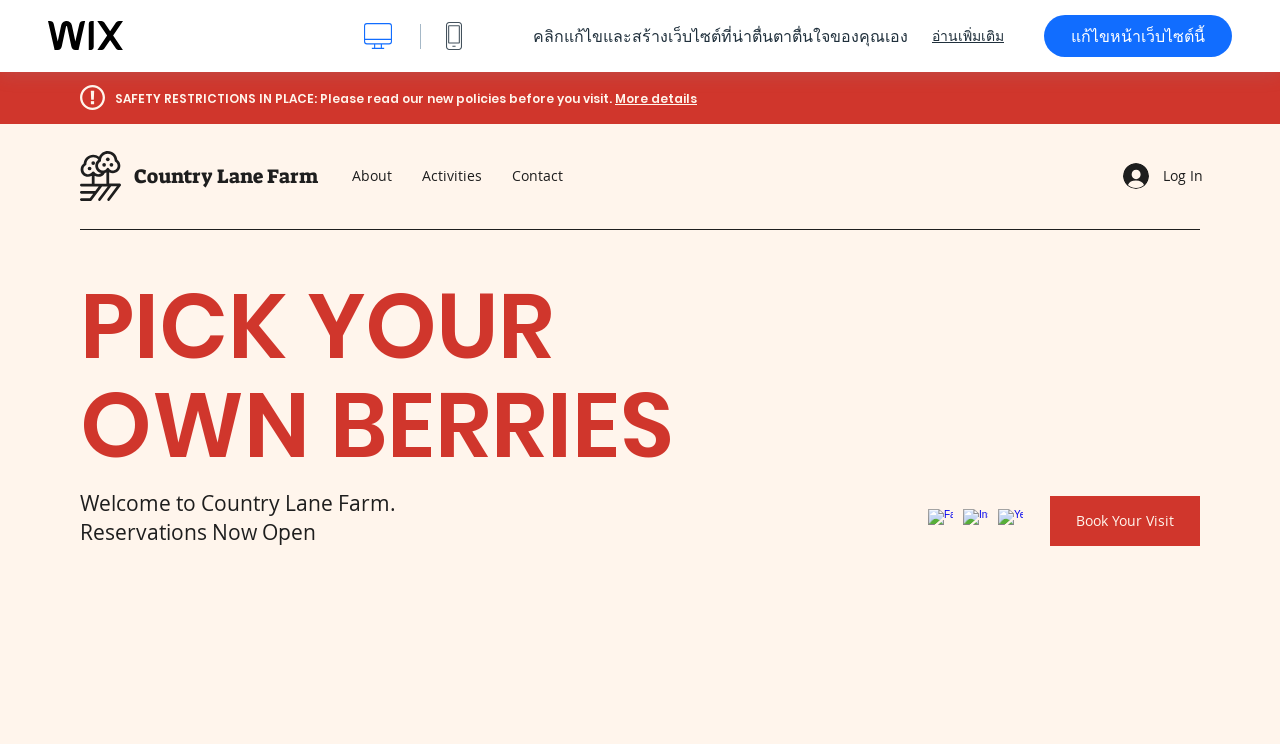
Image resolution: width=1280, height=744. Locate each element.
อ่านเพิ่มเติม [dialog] (968, 36)
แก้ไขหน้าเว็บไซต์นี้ (1138, 36)
